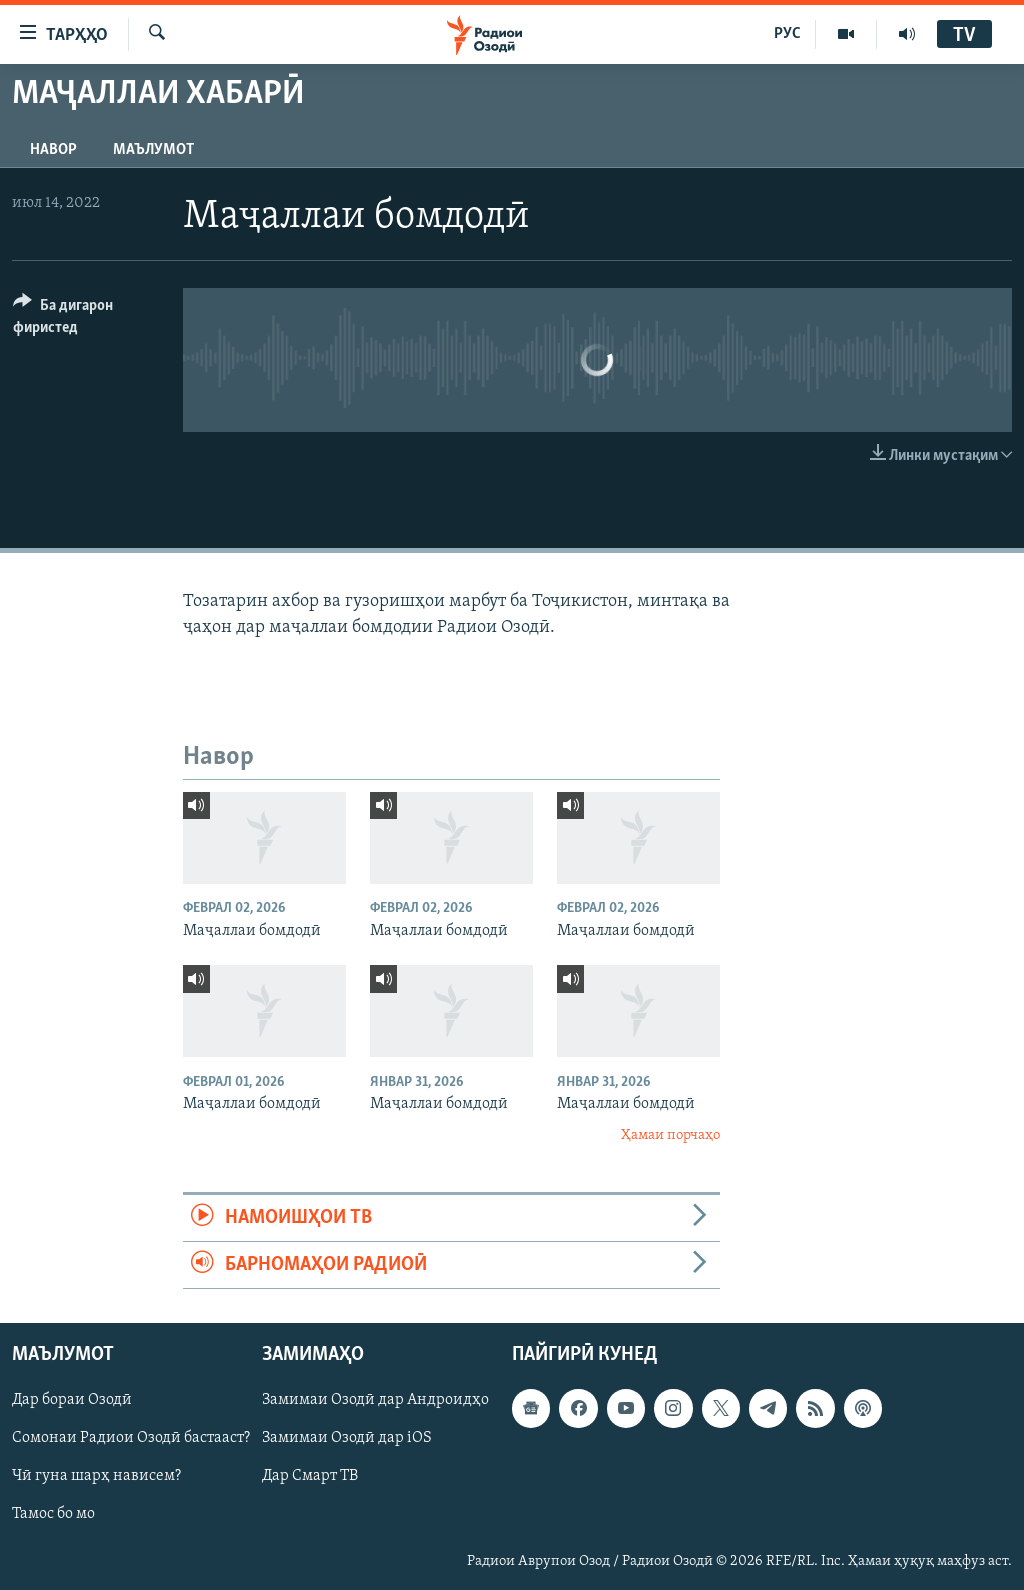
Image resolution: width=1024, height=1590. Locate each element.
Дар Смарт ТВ (310, 1477)
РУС (787, 34)
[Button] (86, 319)
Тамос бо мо (53, 1515)
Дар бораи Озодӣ (72, 1401)
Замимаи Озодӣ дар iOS (347, 1439)
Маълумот (153, 150)
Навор (53, 150)
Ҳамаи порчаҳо (670, 1135)
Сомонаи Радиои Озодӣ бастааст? (131, 1439)
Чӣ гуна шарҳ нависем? (96, 1477)
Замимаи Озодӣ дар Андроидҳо (375, 1401)
